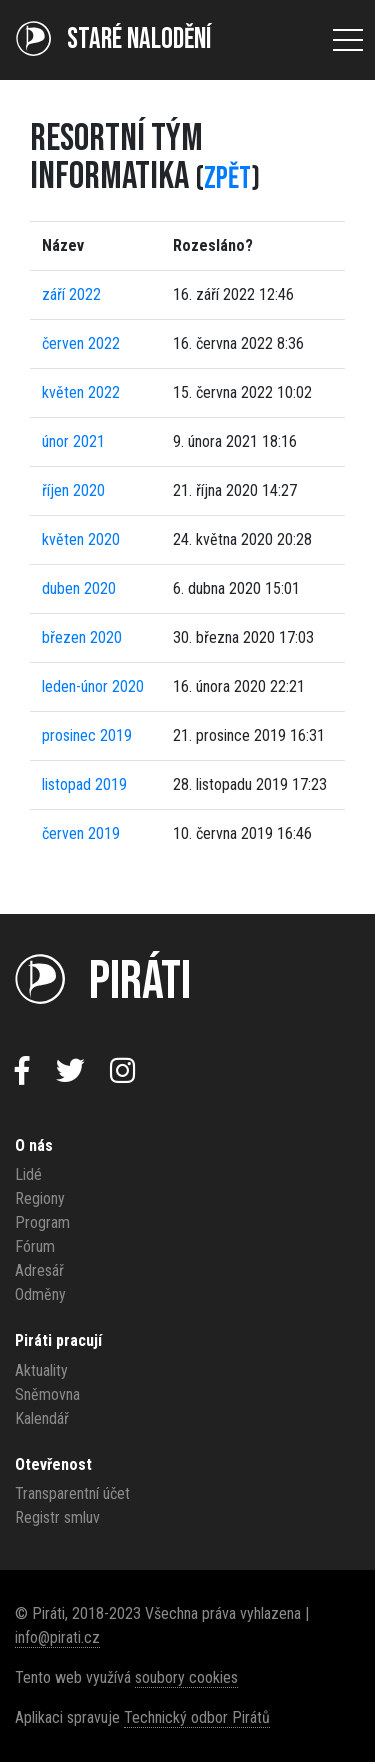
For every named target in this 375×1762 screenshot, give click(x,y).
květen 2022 (81, 392)
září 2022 (71, 294)
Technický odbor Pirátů (197, 1717)
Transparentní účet (72, 1493)
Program (42, 1222)
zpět (227, 178)
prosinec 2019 (87, 735)
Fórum (35, 1246)
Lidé (28, 1174)
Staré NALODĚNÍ (113, 39)
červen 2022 (81, 343)
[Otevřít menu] (348, 40)
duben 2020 (79, 588)
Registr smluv (57, 1517)
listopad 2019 (84, 784)
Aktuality (41, 1370)
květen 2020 (81, 539)
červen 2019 (81, 833)
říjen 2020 (73, 490)
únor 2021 (73, 441)
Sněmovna (47, 1394)
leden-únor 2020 (93, 686)
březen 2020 (82, 637)
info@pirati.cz (57, 1637)
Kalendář (42, 1418)
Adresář (39, 1270)
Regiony (40, 1198)
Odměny (40, 1294)
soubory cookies (186, 1677)
